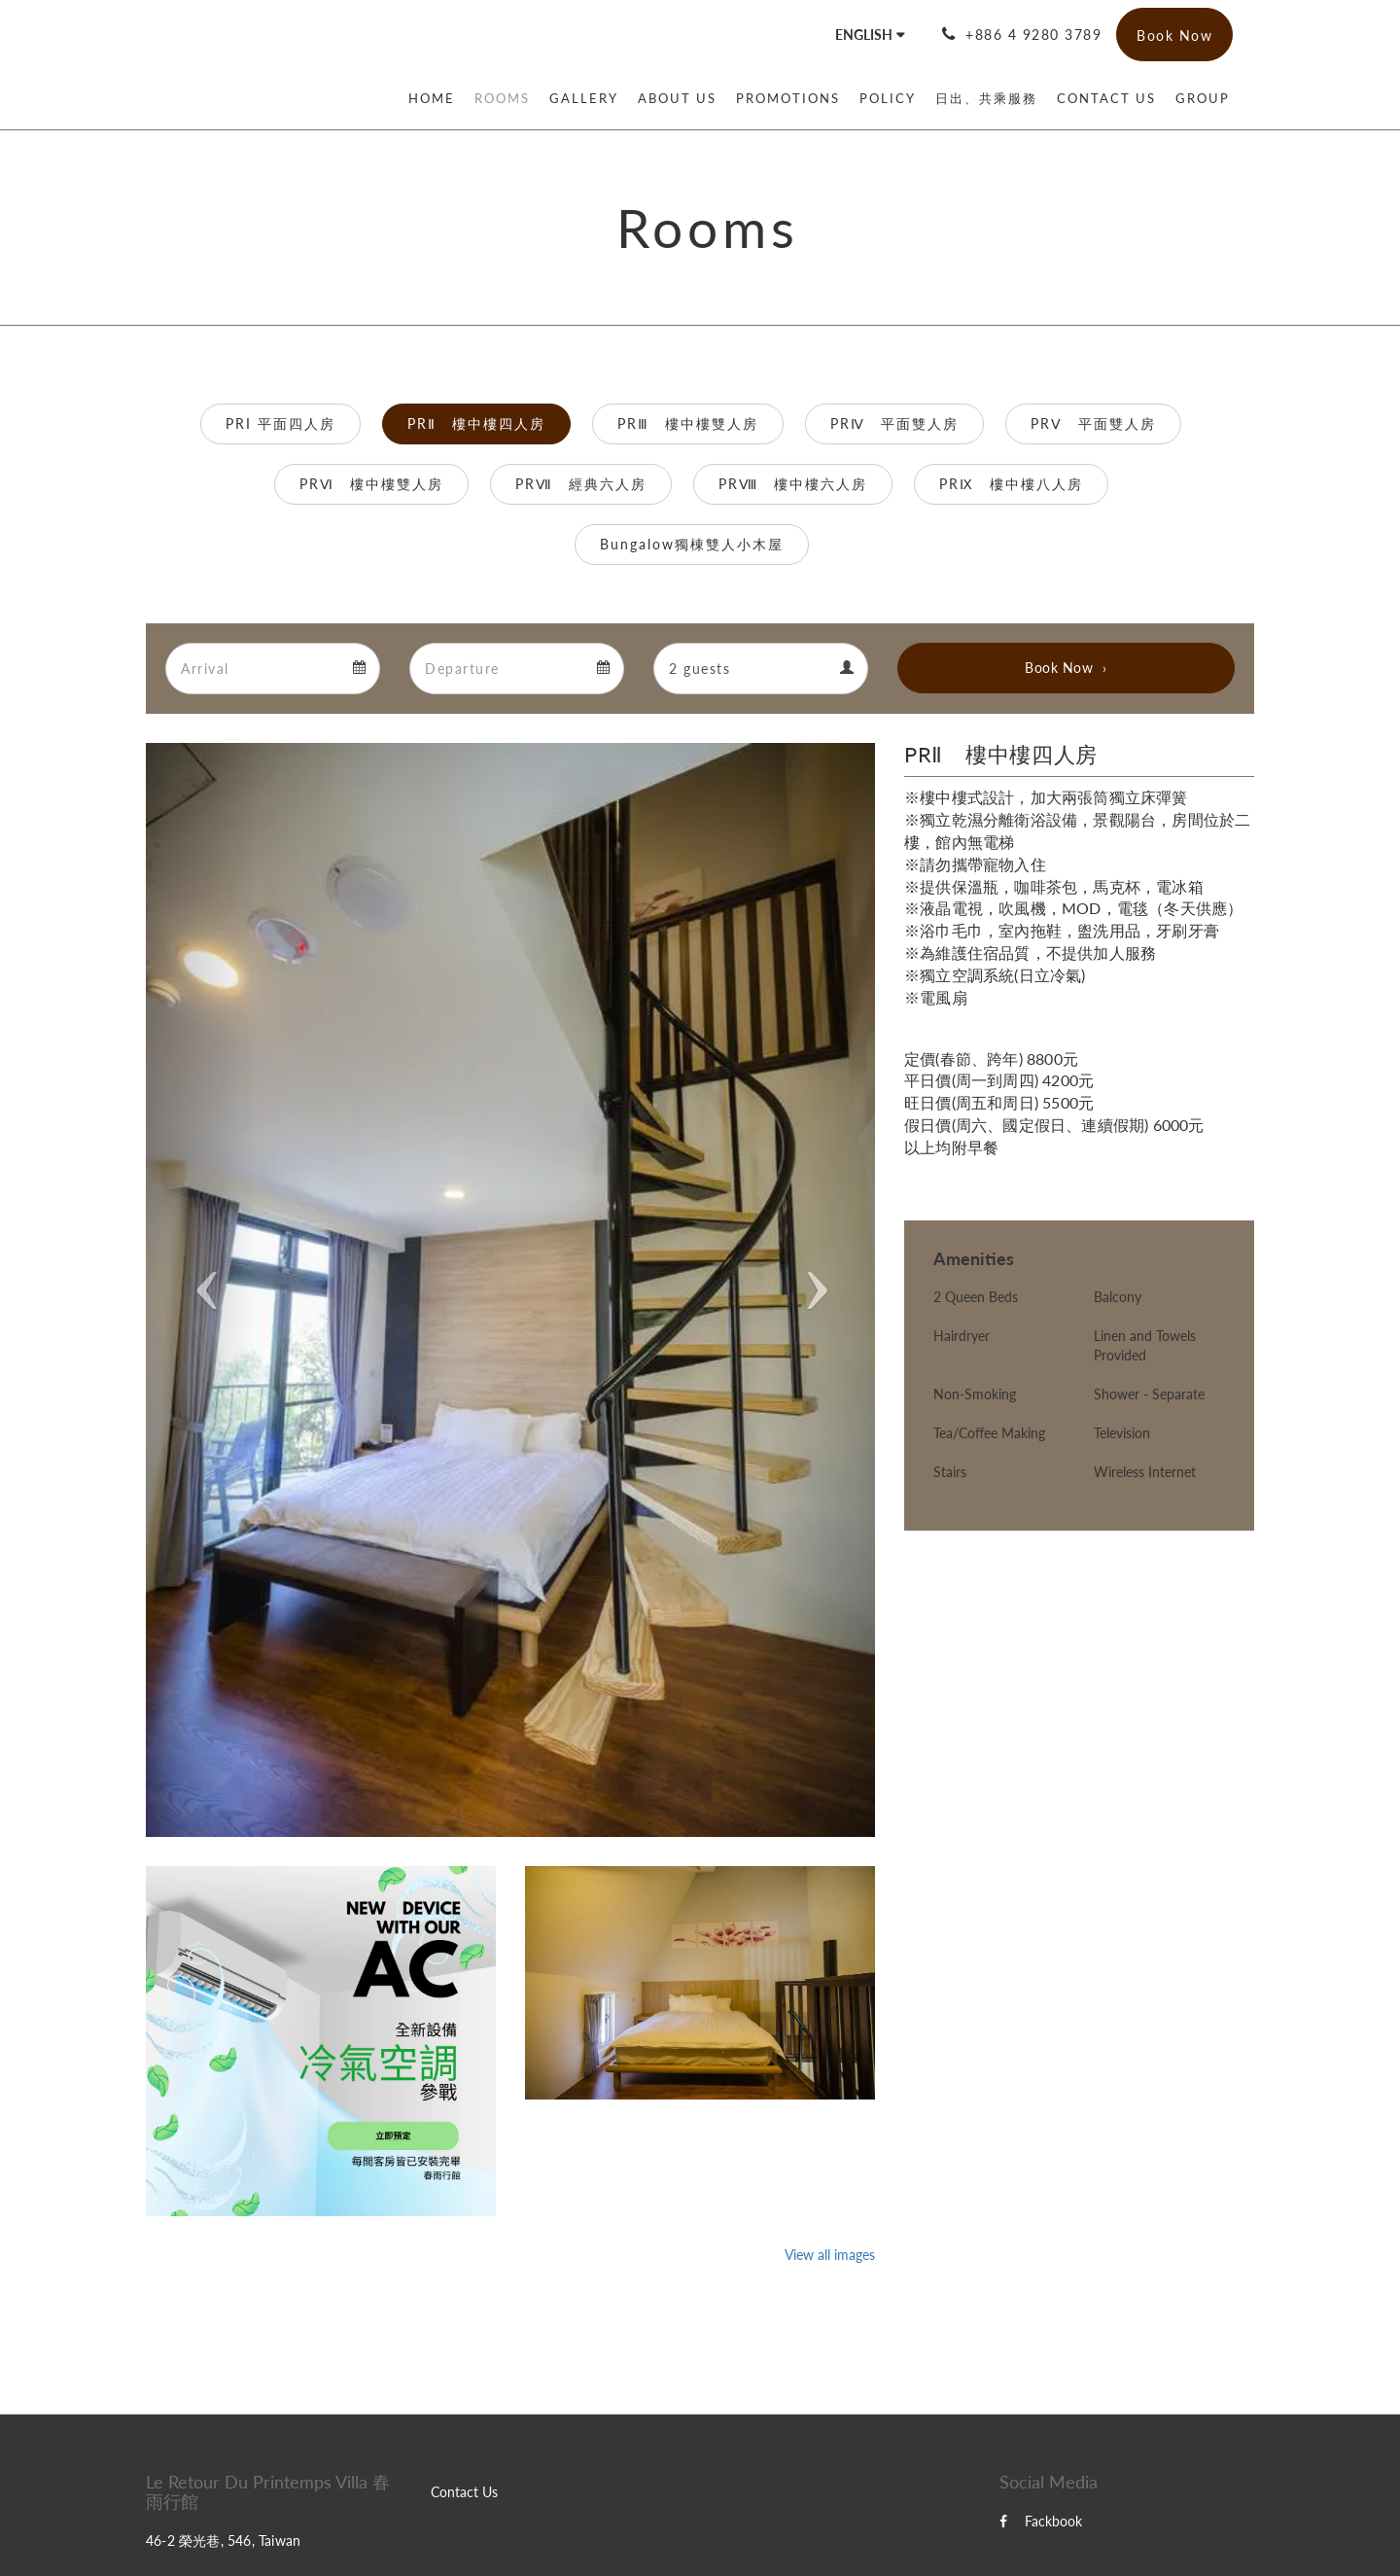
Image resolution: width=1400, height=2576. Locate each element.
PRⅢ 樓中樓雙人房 (687, 423)
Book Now (1059, 667)
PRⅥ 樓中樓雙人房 (371, 484)
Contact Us (464, 2492)
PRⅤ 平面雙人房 (1093, 423)
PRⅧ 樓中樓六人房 (792, 484)
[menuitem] (436, 98)
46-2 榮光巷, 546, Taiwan (223, 2540)
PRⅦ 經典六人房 (581, 484)
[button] (201, 1290)
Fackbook (1040, 2521)
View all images (830, 2254)
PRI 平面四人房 (280, 423)
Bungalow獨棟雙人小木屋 (692, 544)
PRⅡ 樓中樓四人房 (476, 423)
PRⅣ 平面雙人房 (894, 423)
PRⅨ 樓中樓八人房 (1011, 484)
